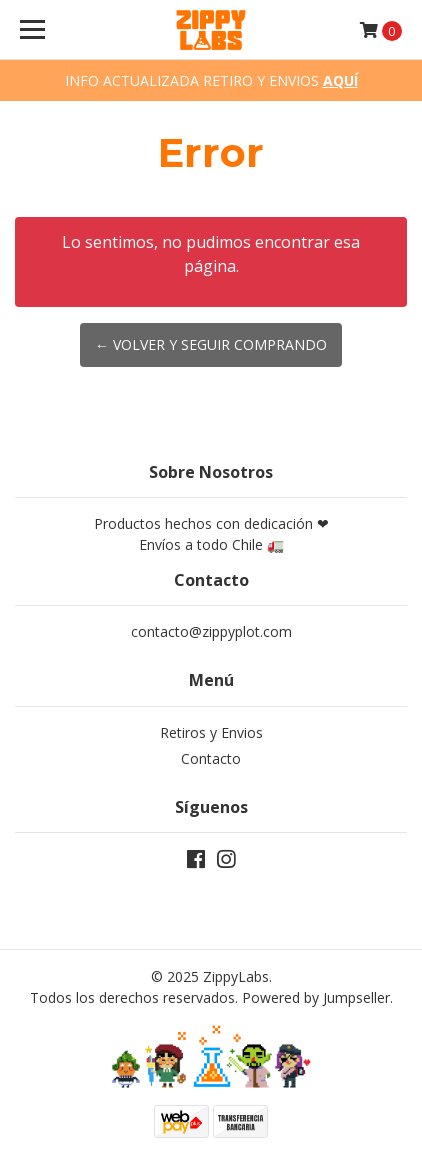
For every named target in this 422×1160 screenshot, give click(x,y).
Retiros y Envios (211, 732)
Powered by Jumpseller (316, 997)
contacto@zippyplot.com (211, 631)
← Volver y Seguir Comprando (211, 344)
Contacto (211, 758)
